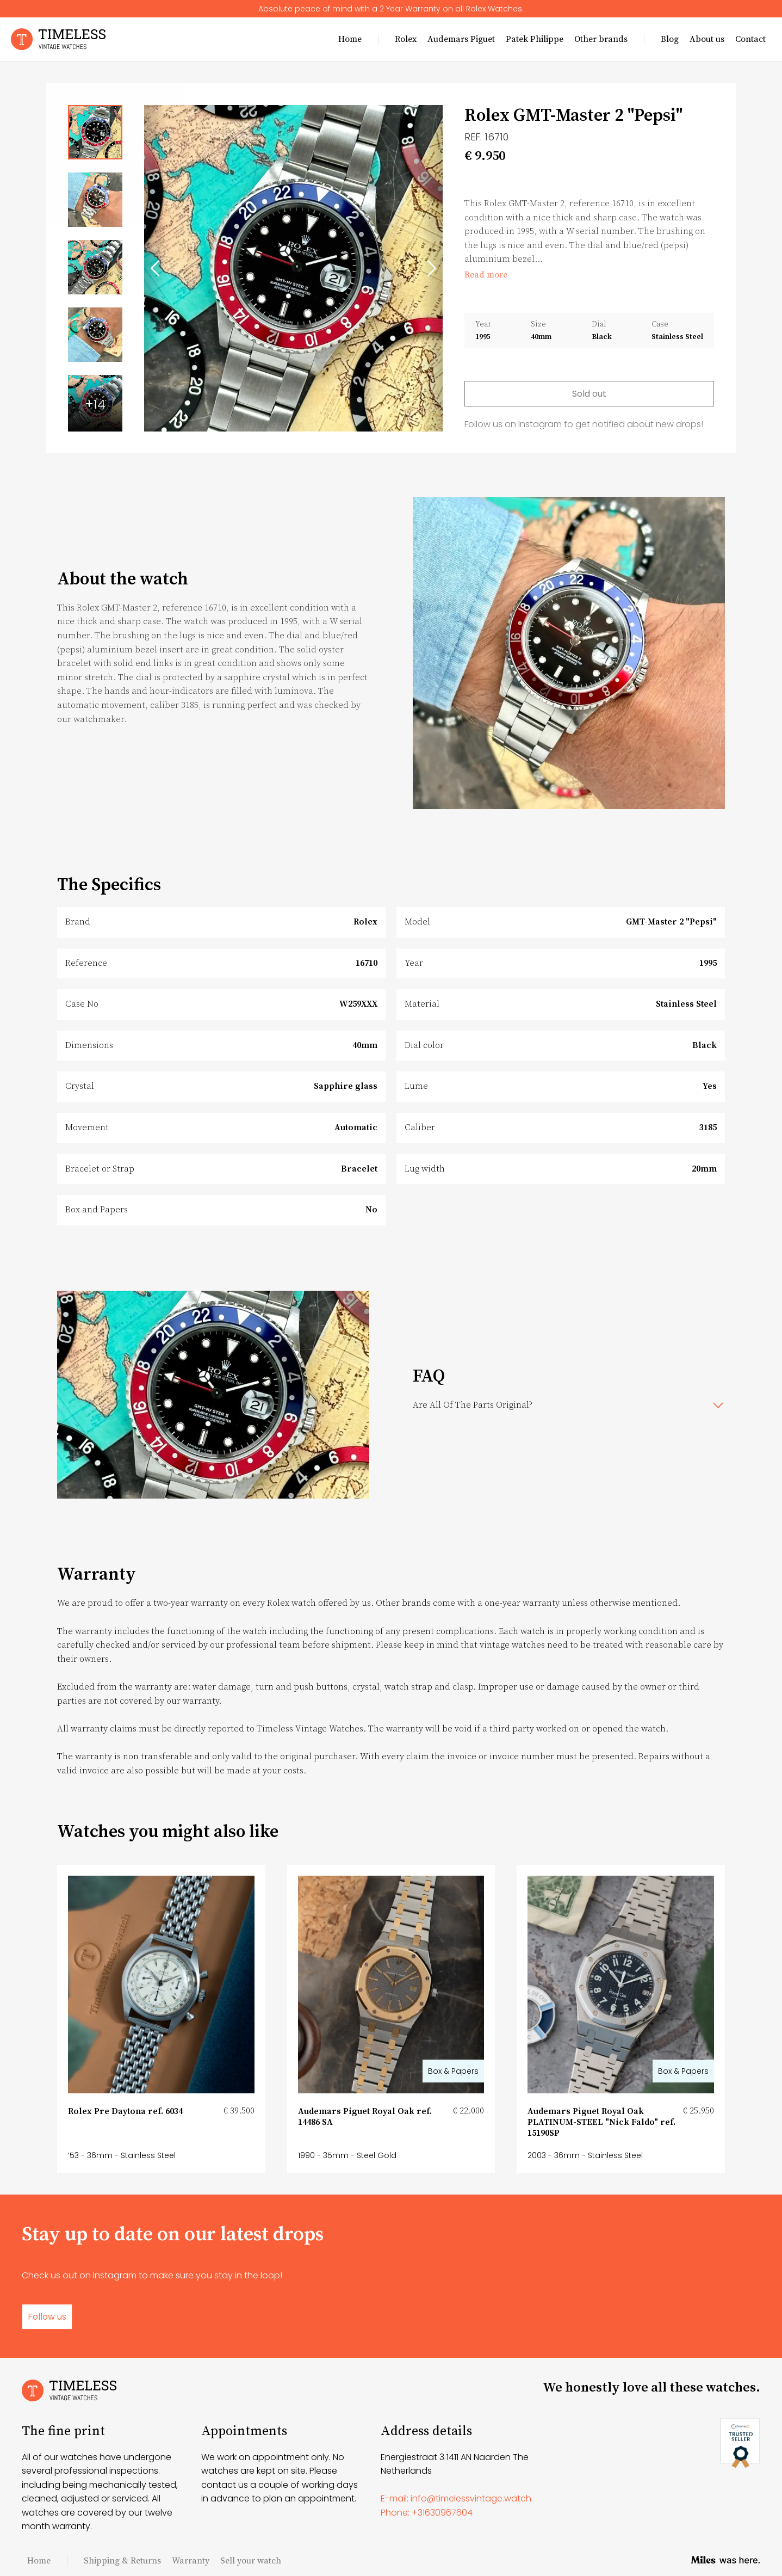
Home (350, 39)
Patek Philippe (534, 39)
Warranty (190, 2560)
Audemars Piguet (461, 39)
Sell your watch (250, 2560)
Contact (750, 39)
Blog (670, 39)
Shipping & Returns (122, 2560)
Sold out (589, 393)
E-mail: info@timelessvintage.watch (456, 2498)
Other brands (601, 39)
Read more (485, 274)
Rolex (406, 39)
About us (707, 39)
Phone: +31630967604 (427, 2512)
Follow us (47, 2316)
